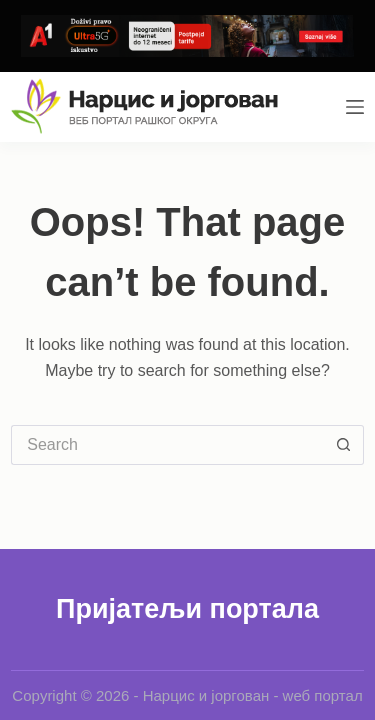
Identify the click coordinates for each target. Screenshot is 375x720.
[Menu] (355, 107)
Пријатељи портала (187, 609)
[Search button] (344, 445)
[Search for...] (167, 445)
